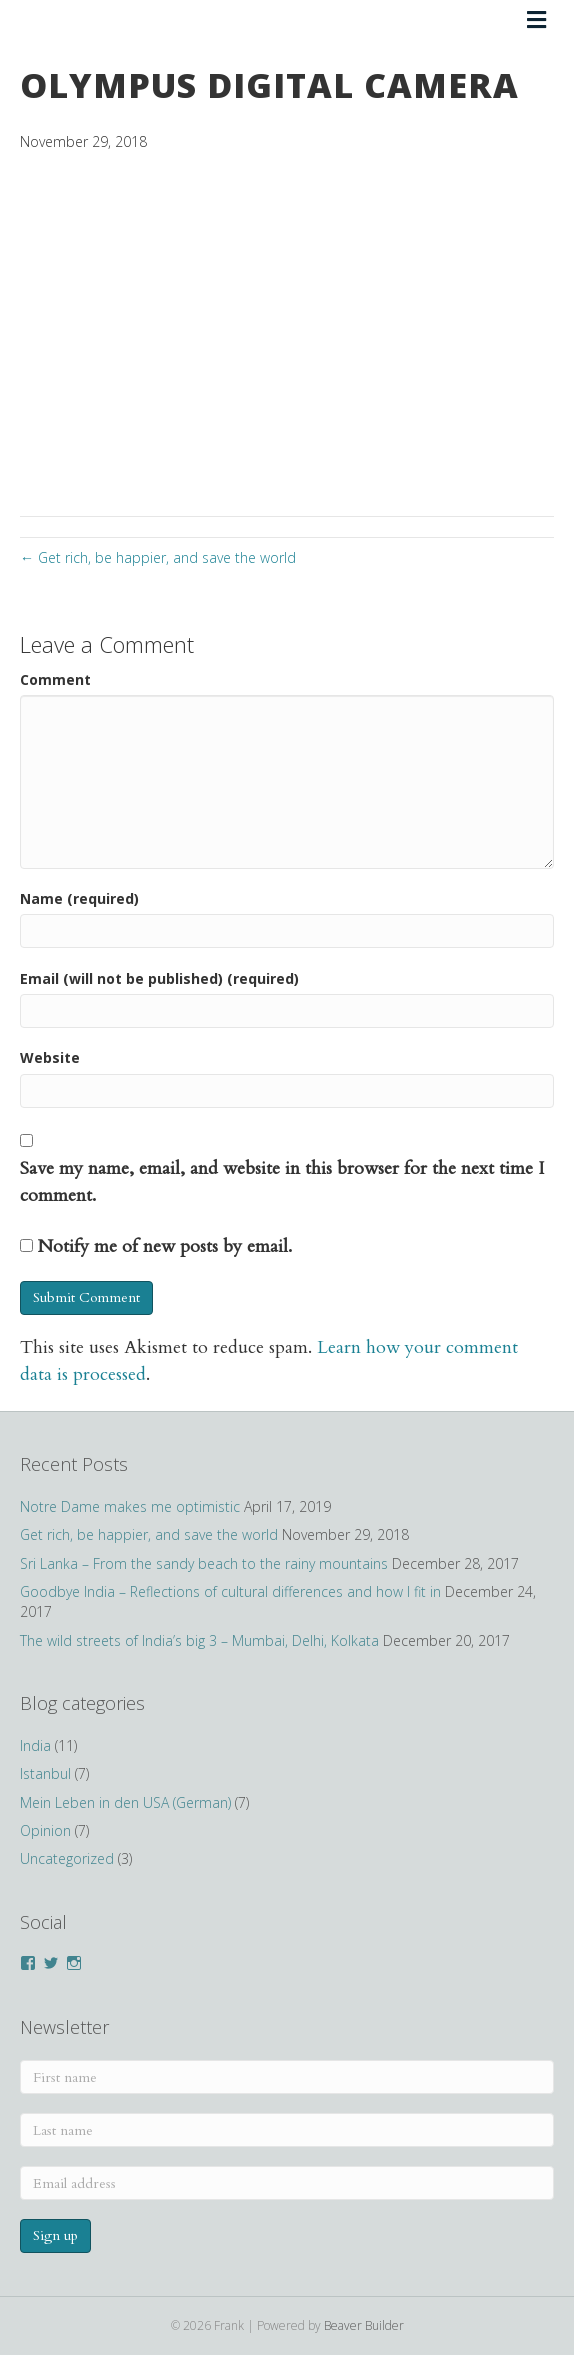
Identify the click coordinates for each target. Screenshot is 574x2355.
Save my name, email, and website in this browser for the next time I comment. (282, 1182)
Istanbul (45, 1773)
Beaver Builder (364, 2325)
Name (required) (79, 898)
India (35, 1745)
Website (50, 1057)
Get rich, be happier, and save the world (149, 1534)
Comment (55, 679)
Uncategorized (67, 1858)
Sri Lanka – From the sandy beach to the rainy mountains (204, 1563)
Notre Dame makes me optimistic (130, 1506)
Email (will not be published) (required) (159, 978)
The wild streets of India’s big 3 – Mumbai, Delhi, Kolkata (199, 1640)
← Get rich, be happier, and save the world (158, 557)
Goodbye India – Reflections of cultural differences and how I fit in (230, 1591)
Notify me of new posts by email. (165, 1246)
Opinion (45, 1830)
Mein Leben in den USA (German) (125, 1802)
